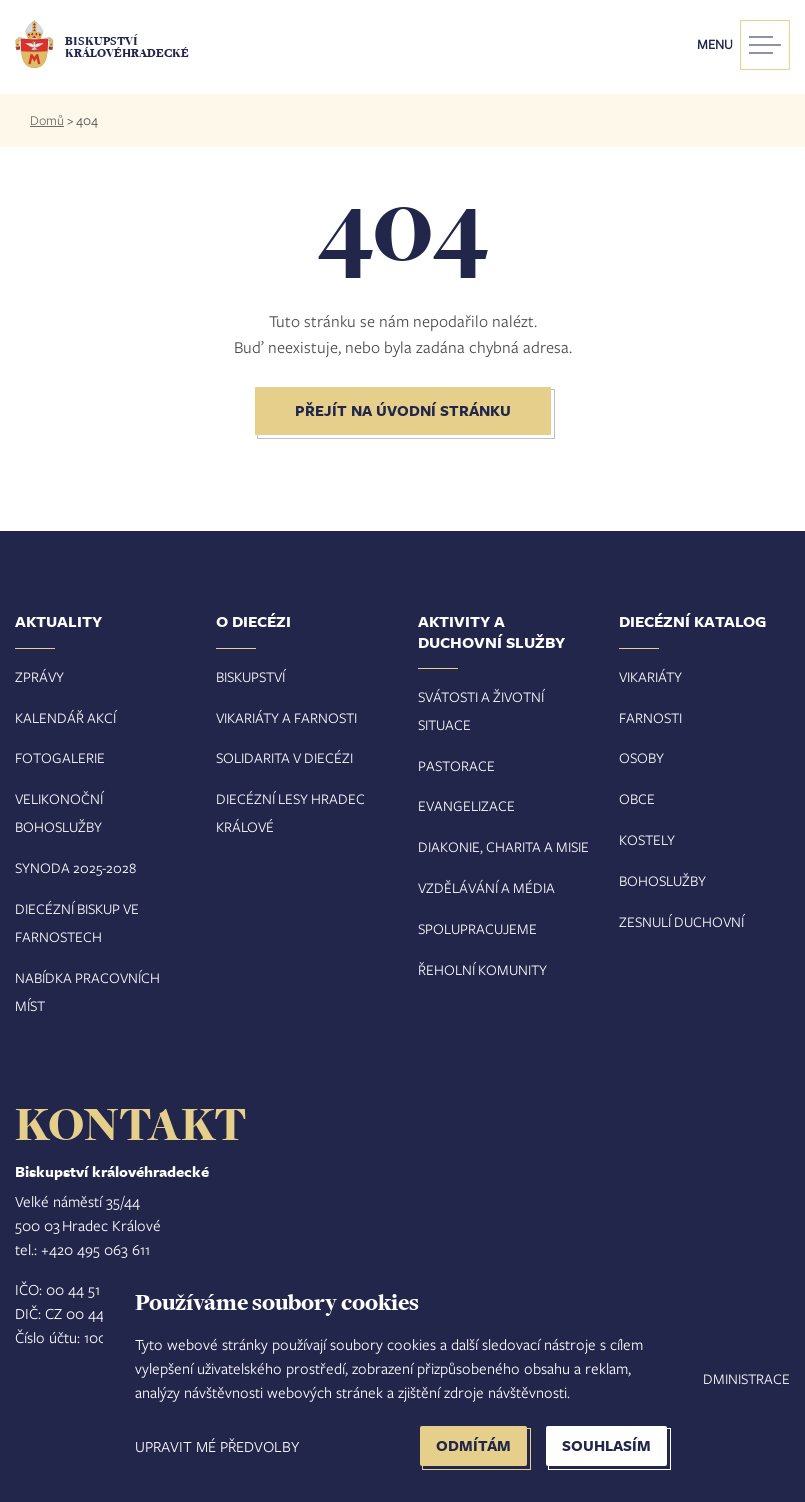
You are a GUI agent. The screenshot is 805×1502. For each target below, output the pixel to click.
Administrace (742, 1378)
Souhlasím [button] (606, 1445)
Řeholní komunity (482, 969)
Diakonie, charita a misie (503, 846)
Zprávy (39, 676)
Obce (637, 798)
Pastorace (456, 765)
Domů (47, 120)
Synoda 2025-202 (72, 867)
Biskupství (250, 676)
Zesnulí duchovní (681, 921)
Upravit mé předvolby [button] (217, 1446)
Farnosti (650, 717)
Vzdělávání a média (486, 887)
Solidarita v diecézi (284, 757)
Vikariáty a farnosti (286, 717)
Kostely (647, 839)
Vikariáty (650, 676)
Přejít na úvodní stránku (403, 410)
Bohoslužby (662, 880)
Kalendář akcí (65, 717)
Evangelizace (466, 805)
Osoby (641, 757)
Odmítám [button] (473, 1445)
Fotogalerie (60, 757)
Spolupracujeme (477, 928)
